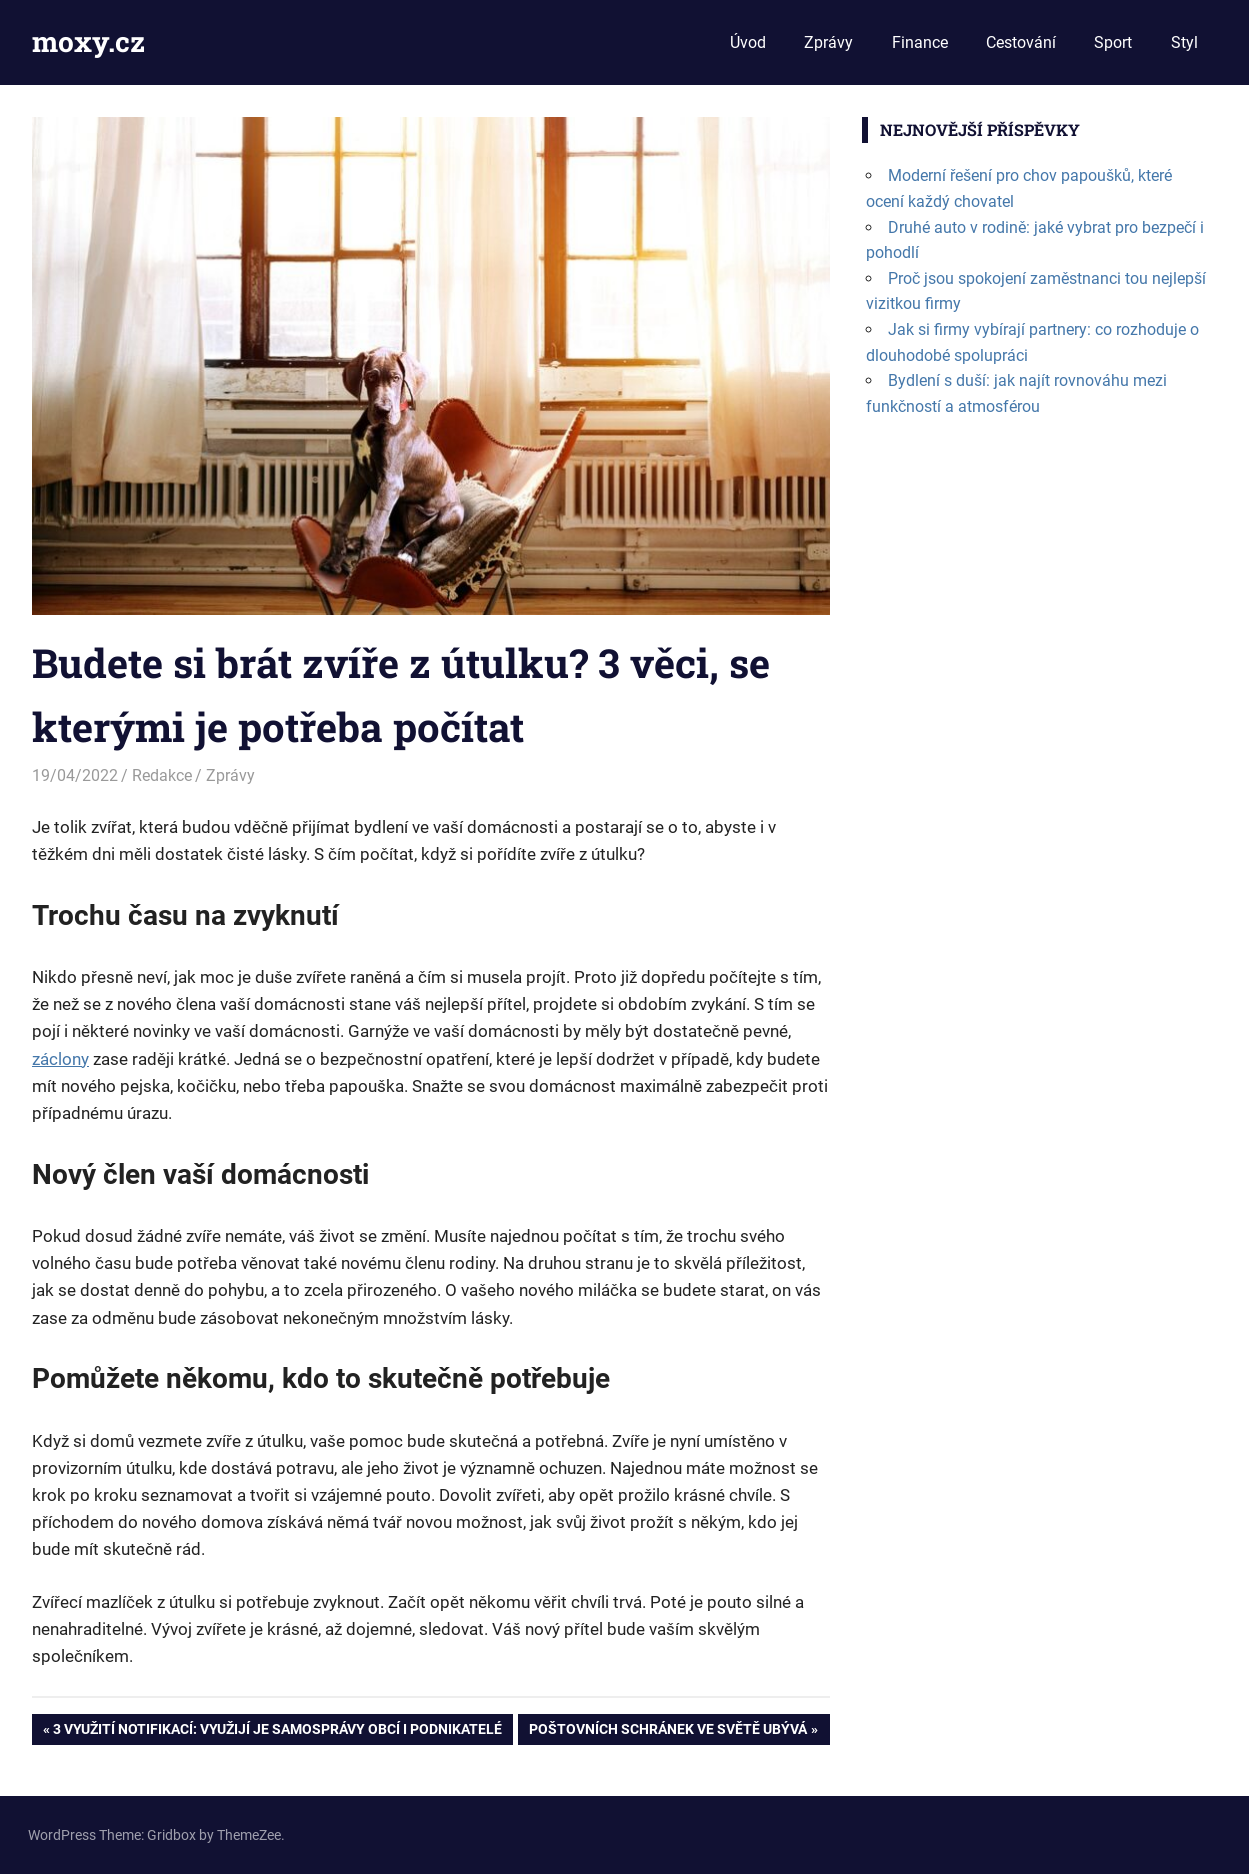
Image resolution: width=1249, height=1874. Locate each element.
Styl (1184, 42)
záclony (60, 1059)
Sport (1113, 42)
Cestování (1021, 42)
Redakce (162, 775)
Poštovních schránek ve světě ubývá (667, 1731)
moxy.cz (88, 41)
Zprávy (828, 42)
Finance (920, 42)
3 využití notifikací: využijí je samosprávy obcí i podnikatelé (277, 1731)
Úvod (748, 42)
